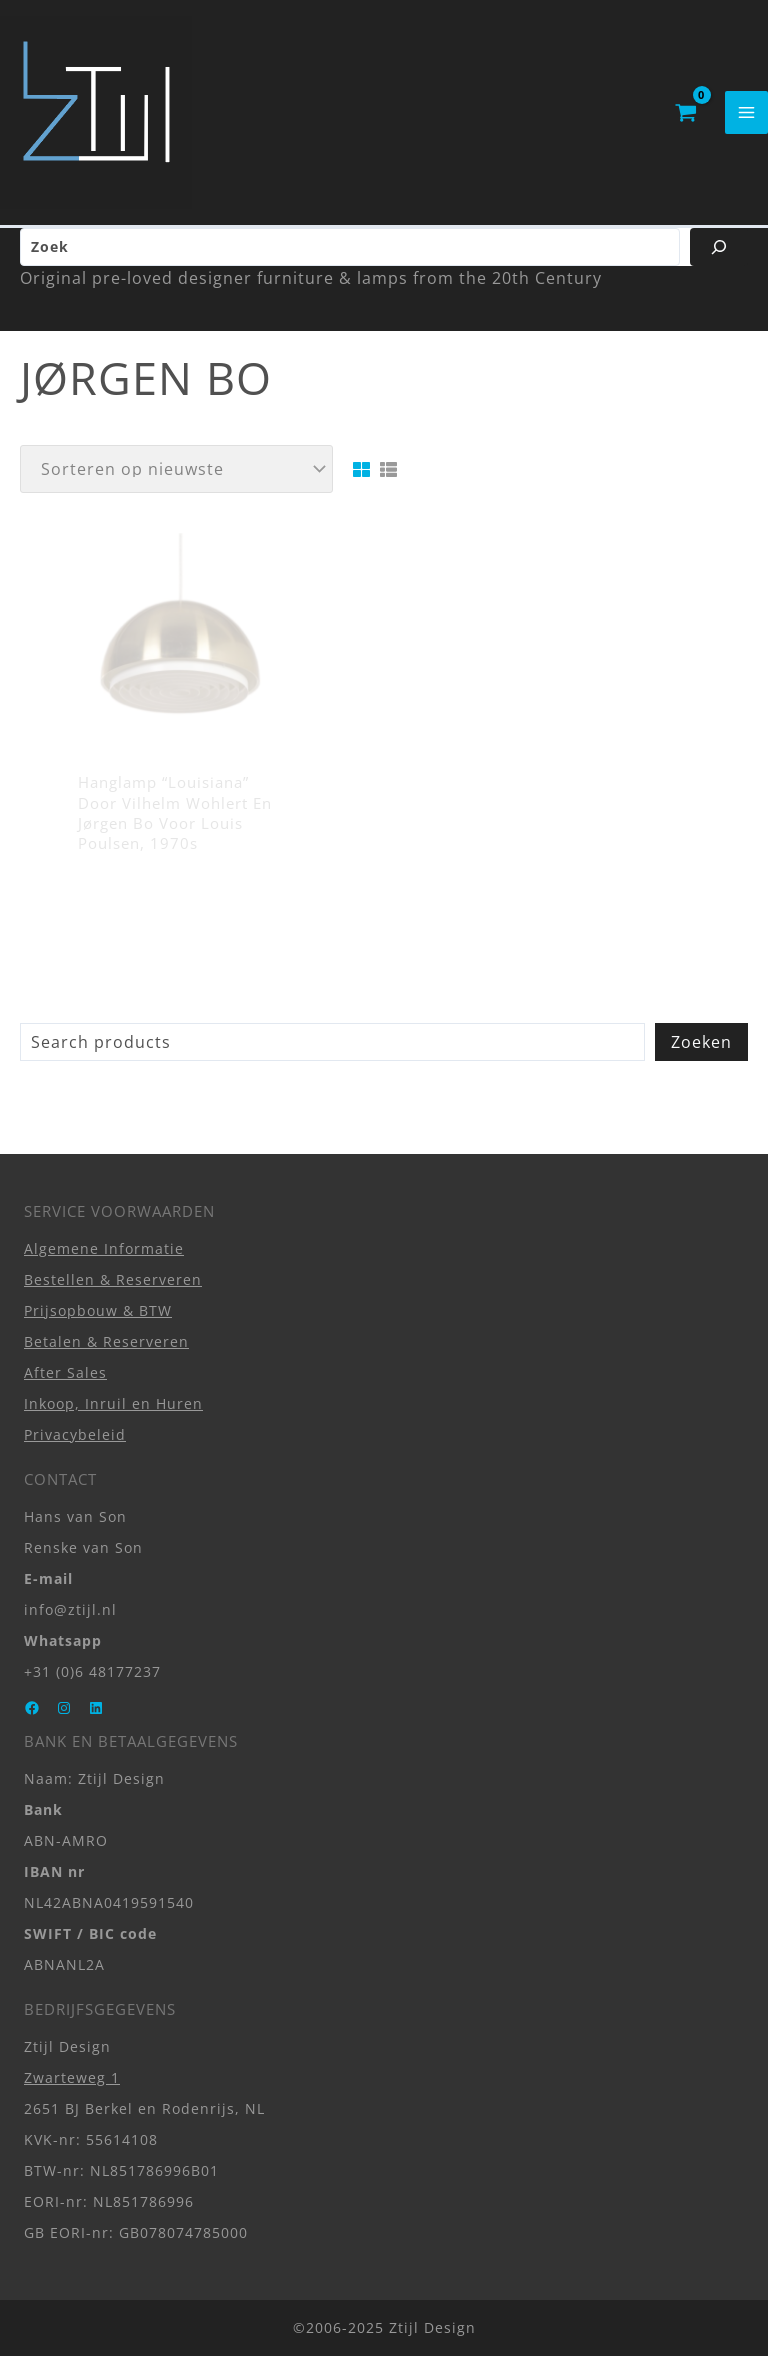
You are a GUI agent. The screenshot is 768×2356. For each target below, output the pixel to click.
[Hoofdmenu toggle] (746, 116)
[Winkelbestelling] (176, 477)
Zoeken (701, 1050)
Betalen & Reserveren (106, 1341)
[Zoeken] (719, 255)
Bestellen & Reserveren (113, 1279)
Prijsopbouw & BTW (98, 1310)
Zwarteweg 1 (72, 2077)
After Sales (65, 1372)
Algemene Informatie (104, 1248)
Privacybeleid (75, 1434)
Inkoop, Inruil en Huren (113, 1403)
